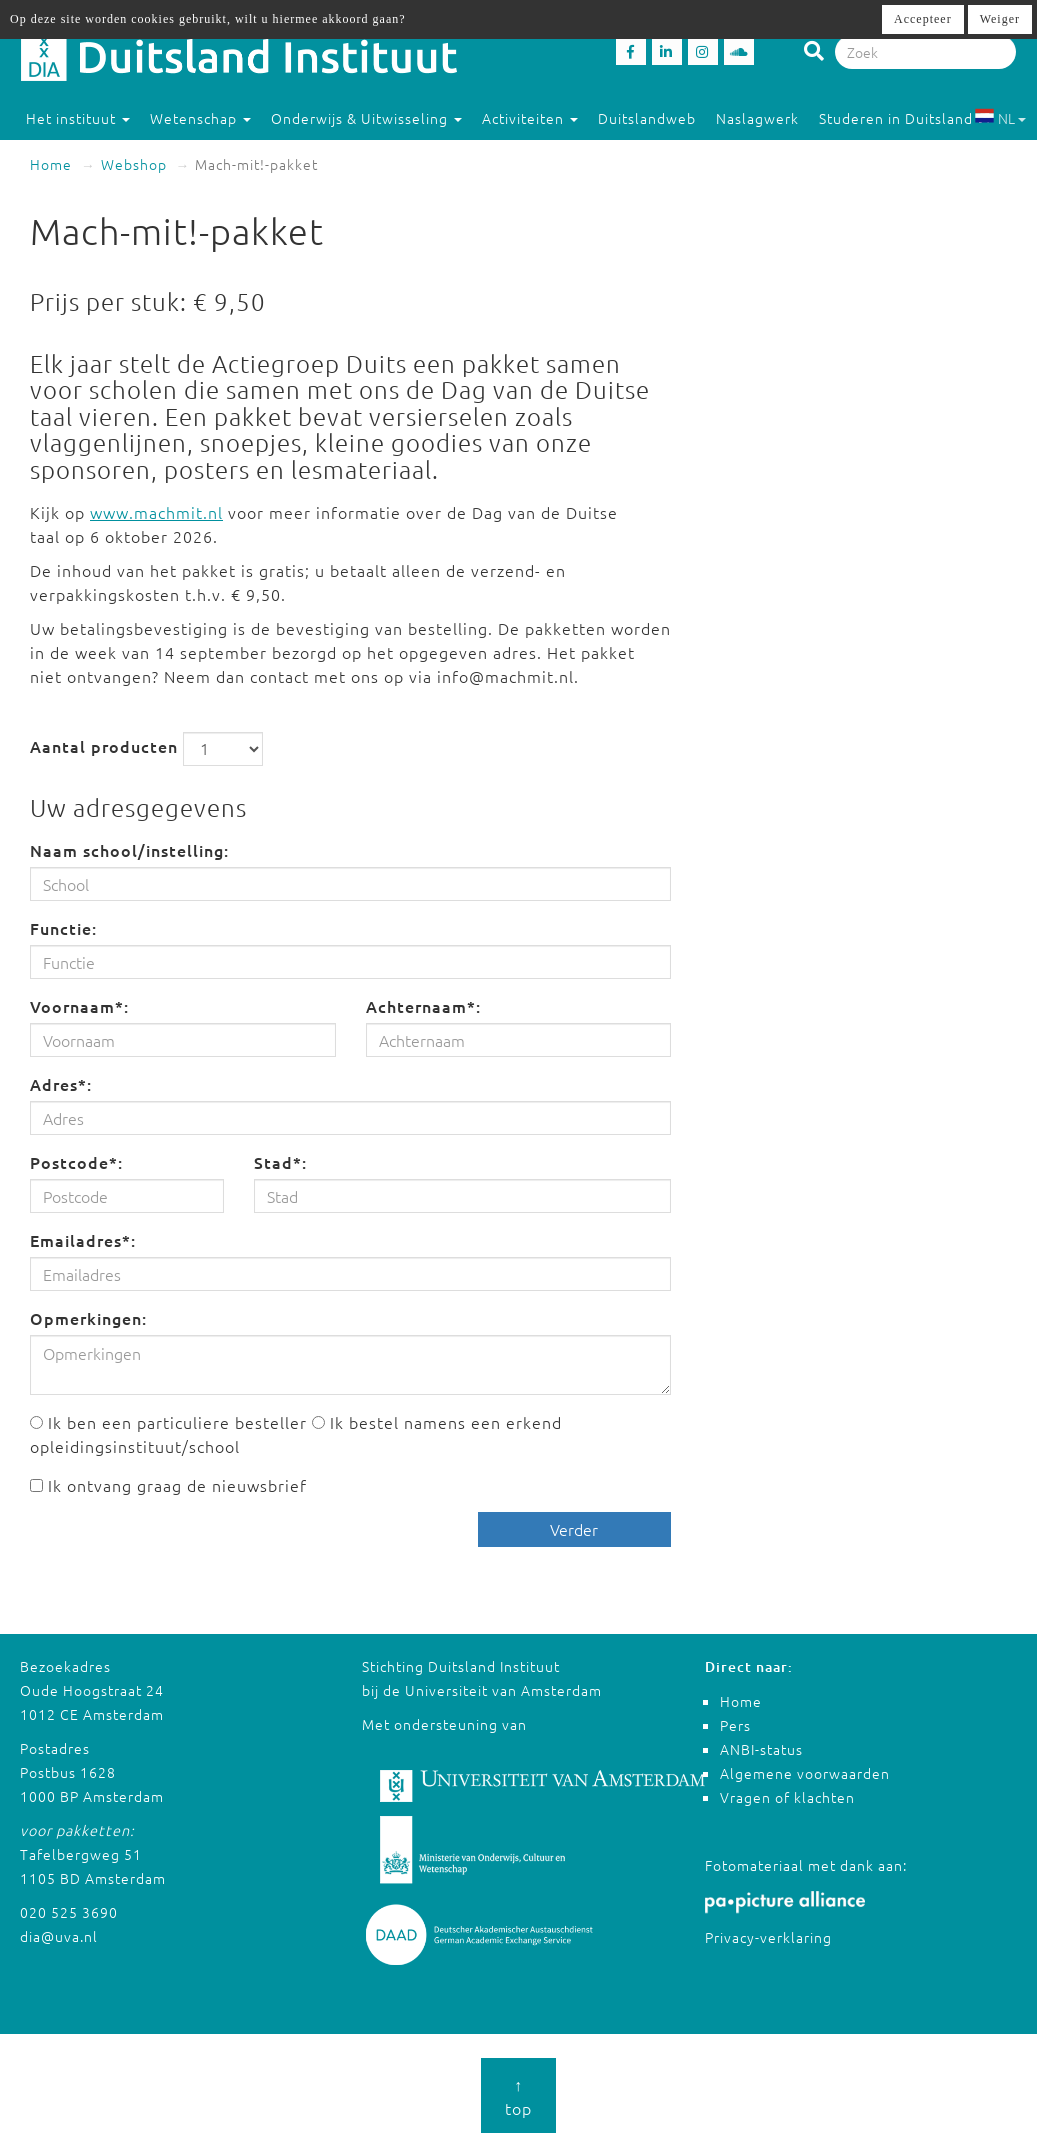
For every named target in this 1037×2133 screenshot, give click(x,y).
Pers (735, 1725)
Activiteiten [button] (530, 118)
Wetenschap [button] (200, 118)
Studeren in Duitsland (905, 118)
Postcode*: (76, 1162)
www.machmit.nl (156, 512)
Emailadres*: (83, 1240)
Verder (574, 1529)
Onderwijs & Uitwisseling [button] (366, 118)
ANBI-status (761, 1749)
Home (51, 164)
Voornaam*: (79, 1006)
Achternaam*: (423, 1006)
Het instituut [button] (78, 118)
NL (1000, 118)
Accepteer (923, 19)
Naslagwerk (757, 118)
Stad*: (280, 1162)
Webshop (134, 164)
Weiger (1000, 19)
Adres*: (61, 1084)
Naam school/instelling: (129, 850)
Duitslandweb (647, 118)
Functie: (63, 928)
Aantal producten (104, 746)
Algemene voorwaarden (805, 1773)
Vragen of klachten (787, 1797)
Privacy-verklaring (768, 1937)
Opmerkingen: (88, 1318)
